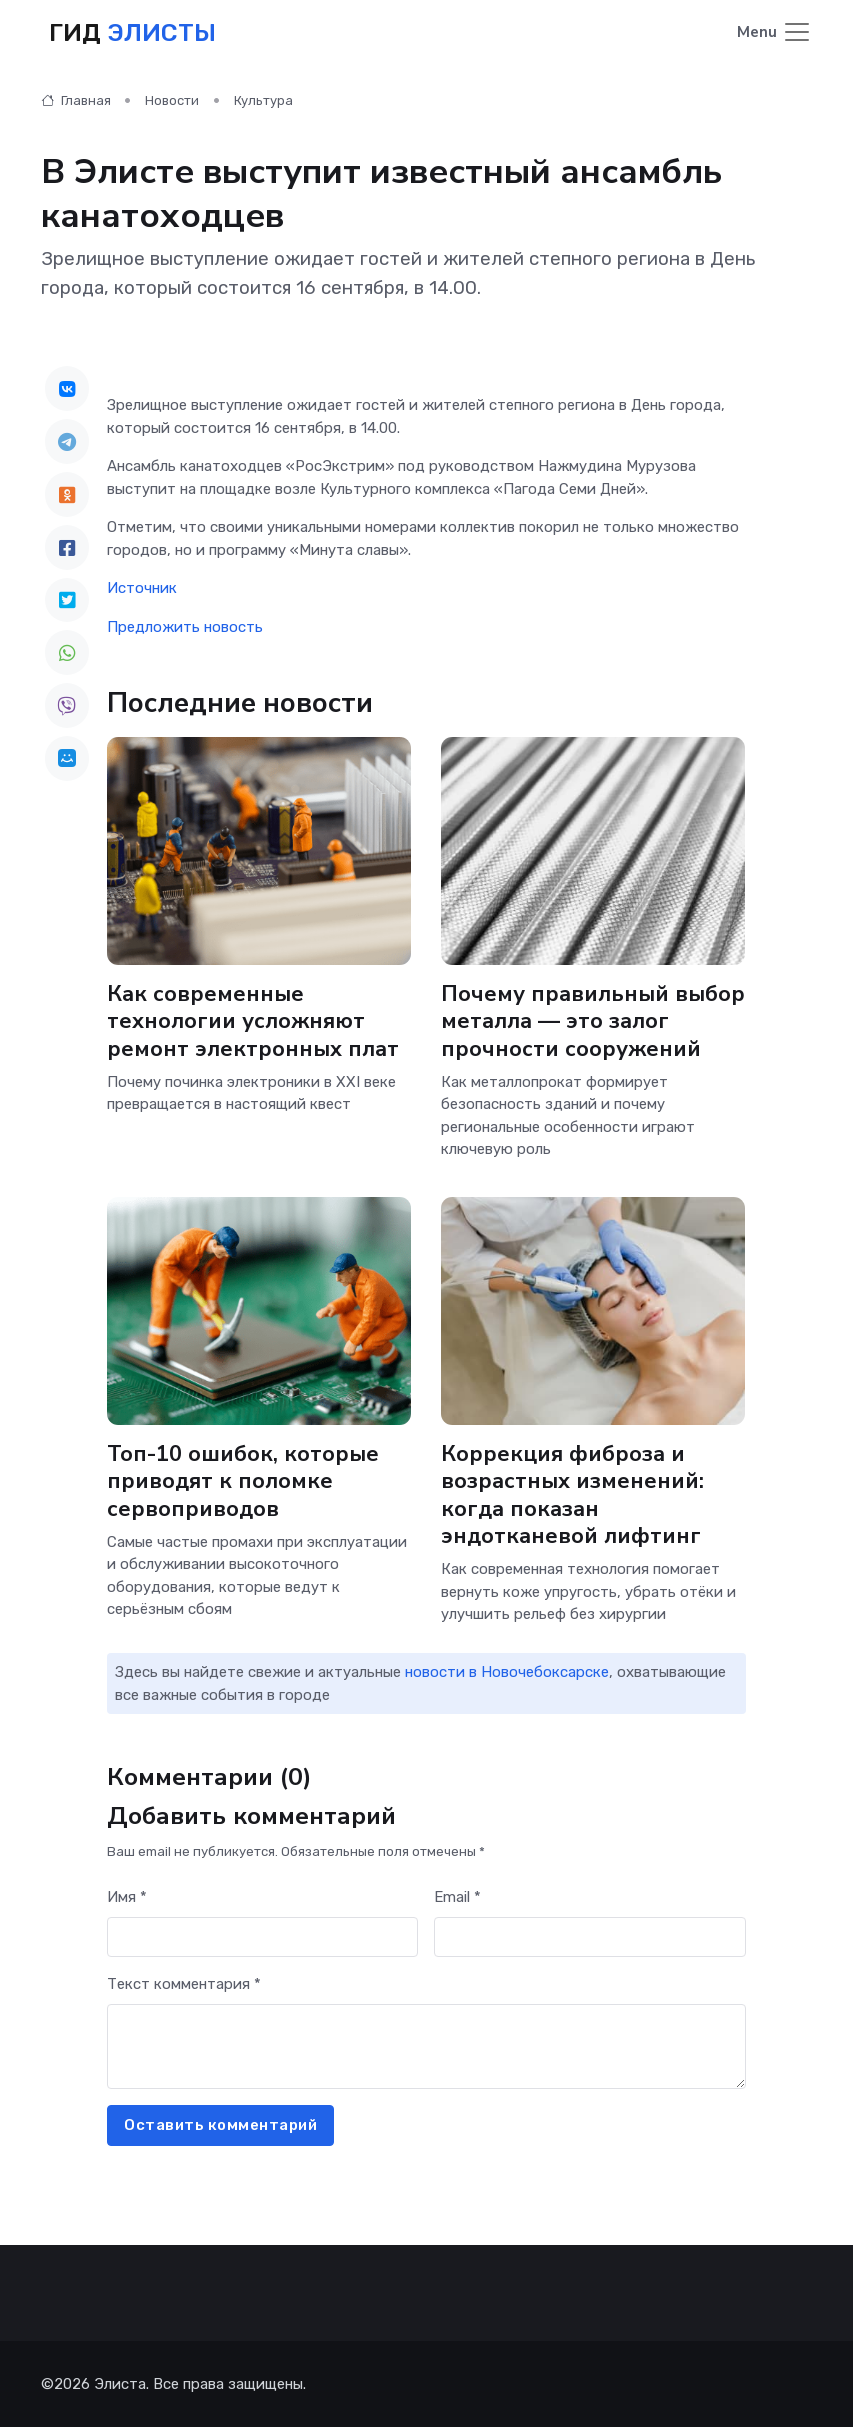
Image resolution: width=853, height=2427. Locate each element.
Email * (457, 1897)
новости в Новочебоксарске (507, 1672)
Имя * (127, 1897)
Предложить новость (185, 627)
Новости (172, 100)
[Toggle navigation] (774, 33)
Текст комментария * (184, 1984)
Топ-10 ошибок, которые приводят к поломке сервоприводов (243, 1481)
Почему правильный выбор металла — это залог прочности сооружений (593, 1021)
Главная (76, 100)
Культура (263, 100)
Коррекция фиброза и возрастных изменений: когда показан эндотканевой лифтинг (572, 1495)
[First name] (262, 1937)
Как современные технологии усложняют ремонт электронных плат (253, 1021)
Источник (142, 588)
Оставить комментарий (220, 2125)
